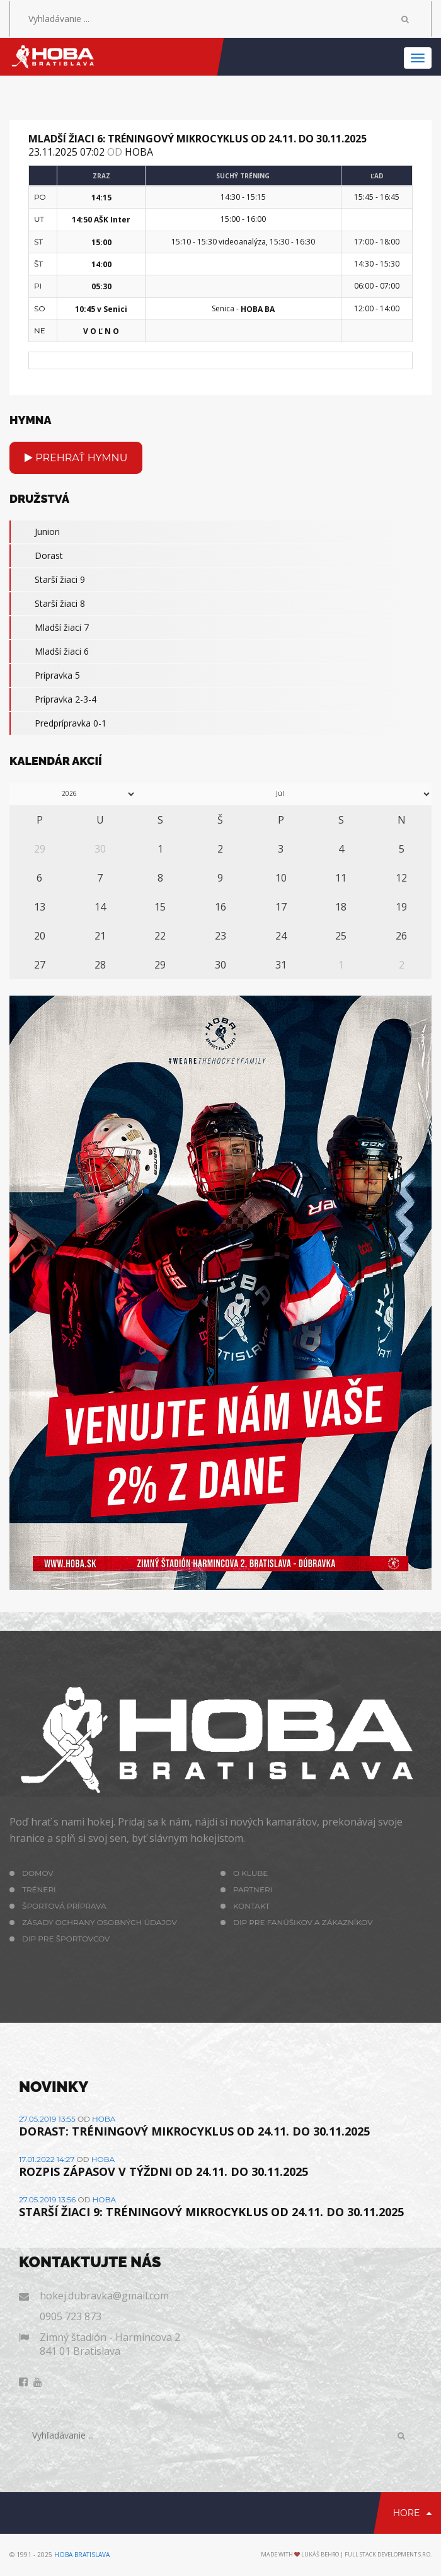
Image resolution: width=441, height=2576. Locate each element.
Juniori (34, 531)
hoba (139, 152)
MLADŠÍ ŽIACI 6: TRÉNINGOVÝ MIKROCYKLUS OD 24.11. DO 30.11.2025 (197, 139)
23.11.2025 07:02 (66, 152)
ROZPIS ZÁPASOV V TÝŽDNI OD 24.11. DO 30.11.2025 (163, 2171)
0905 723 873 (70, 2316)
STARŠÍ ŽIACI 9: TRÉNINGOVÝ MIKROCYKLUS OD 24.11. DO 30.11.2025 (211, 2211)
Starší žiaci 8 (47, 603)
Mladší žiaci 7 (49, 627)
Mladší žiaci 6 (49, 651)
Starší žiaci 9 (47, 579)
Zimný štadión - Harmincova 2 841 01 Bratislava (110, 2344)
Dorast (36, 555)
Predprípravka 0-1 (57, 723)
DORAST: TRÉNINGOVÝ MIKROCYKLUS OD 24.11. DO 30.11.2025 (194, 2131)
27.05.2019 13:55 (47, 2119)
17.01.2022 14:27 (46, 2159)
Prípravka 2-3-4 (52, 699)
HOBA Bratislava (82, 2554)
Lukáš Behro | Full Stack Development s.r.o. (366, 2554)
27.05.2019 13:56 (47, 2199)
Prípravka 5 (44, 675)
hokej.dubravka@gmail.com (104, 2296)
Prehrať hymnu (76, 458)
